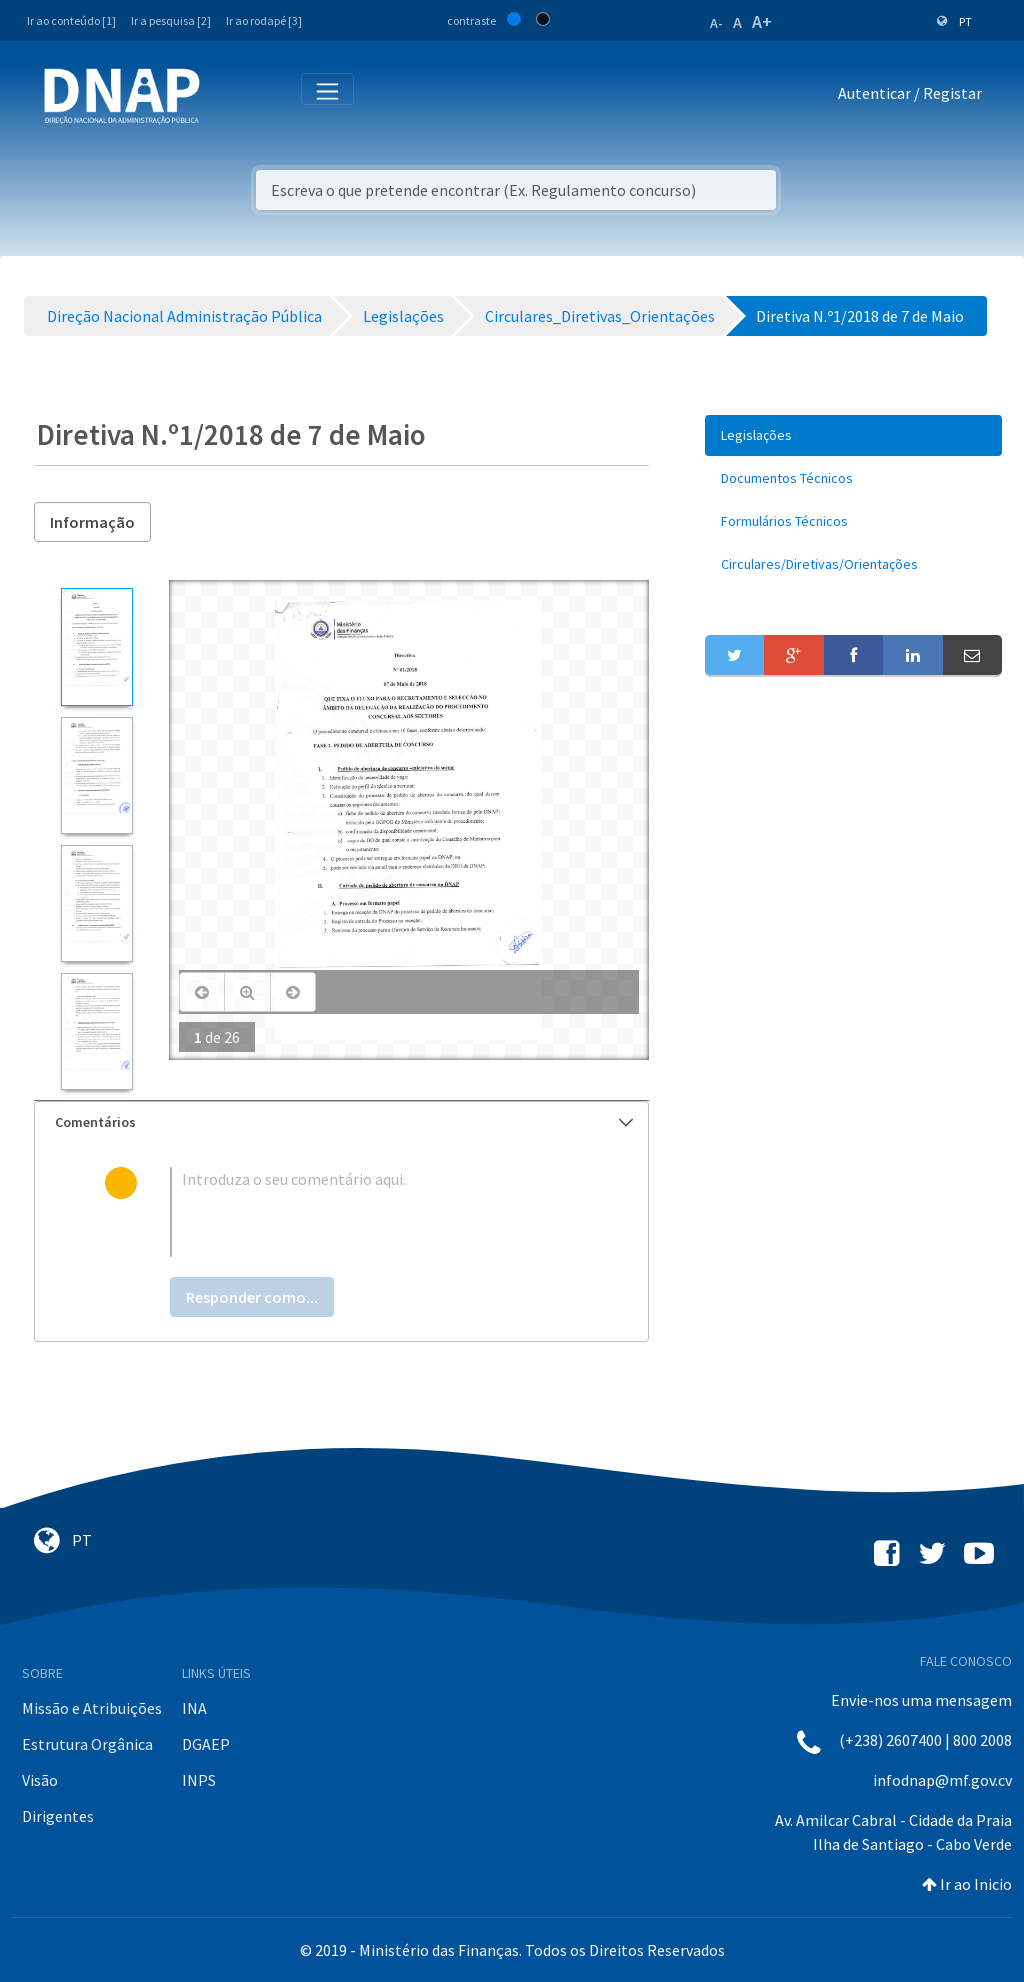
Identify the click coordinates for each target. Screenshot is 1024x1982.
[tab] (341, 1122)
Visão (40, 1780)
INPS (199, 1780)
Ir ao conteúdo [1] (71, 20)
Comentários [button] (344, 1122)
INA (194, 1708)
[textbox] (374, 1212)
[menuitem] (853, 435)
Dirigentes (58, 1816)
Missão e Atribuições (92, 1708)
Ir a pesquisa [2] (171, 20)
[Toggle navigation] (228, 97)
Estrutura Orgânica (87, 1744)
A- (716, 23)
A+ (762, 21)
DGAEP (206, 1744)
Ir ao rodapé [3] (264, 20)
